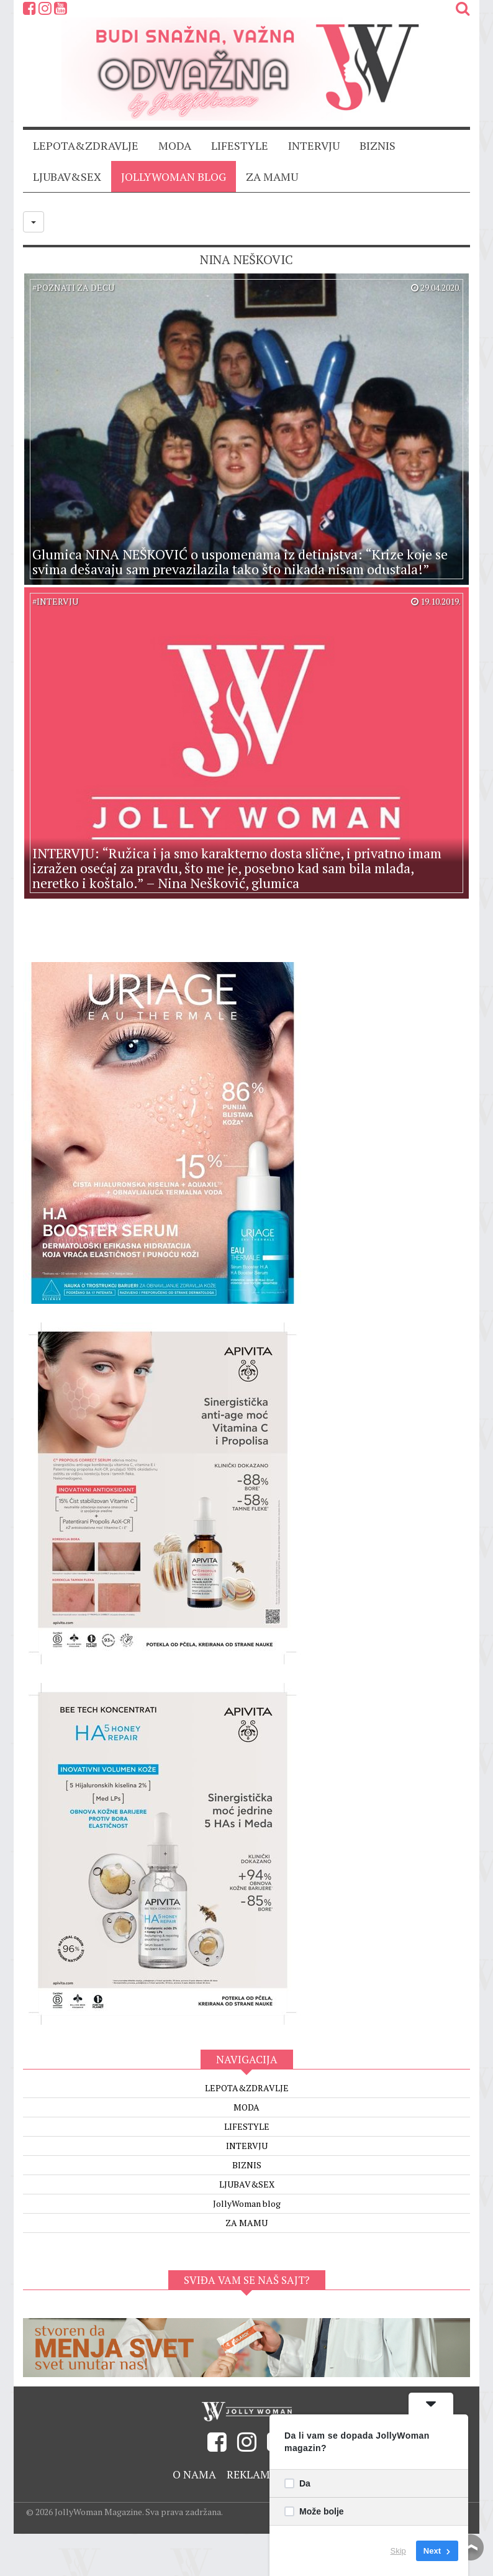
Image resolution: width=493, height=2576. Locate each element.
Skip (398, 2550)
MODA (174, 145)
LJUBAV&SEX (67, 176)
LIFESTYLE (239, 145)
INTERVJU (314, 145)
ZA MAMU (272, 176)
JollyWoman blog (173, 176)
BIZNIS (378, 145)
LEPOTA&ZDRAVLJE (85, 145)
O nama (192, 2474)
